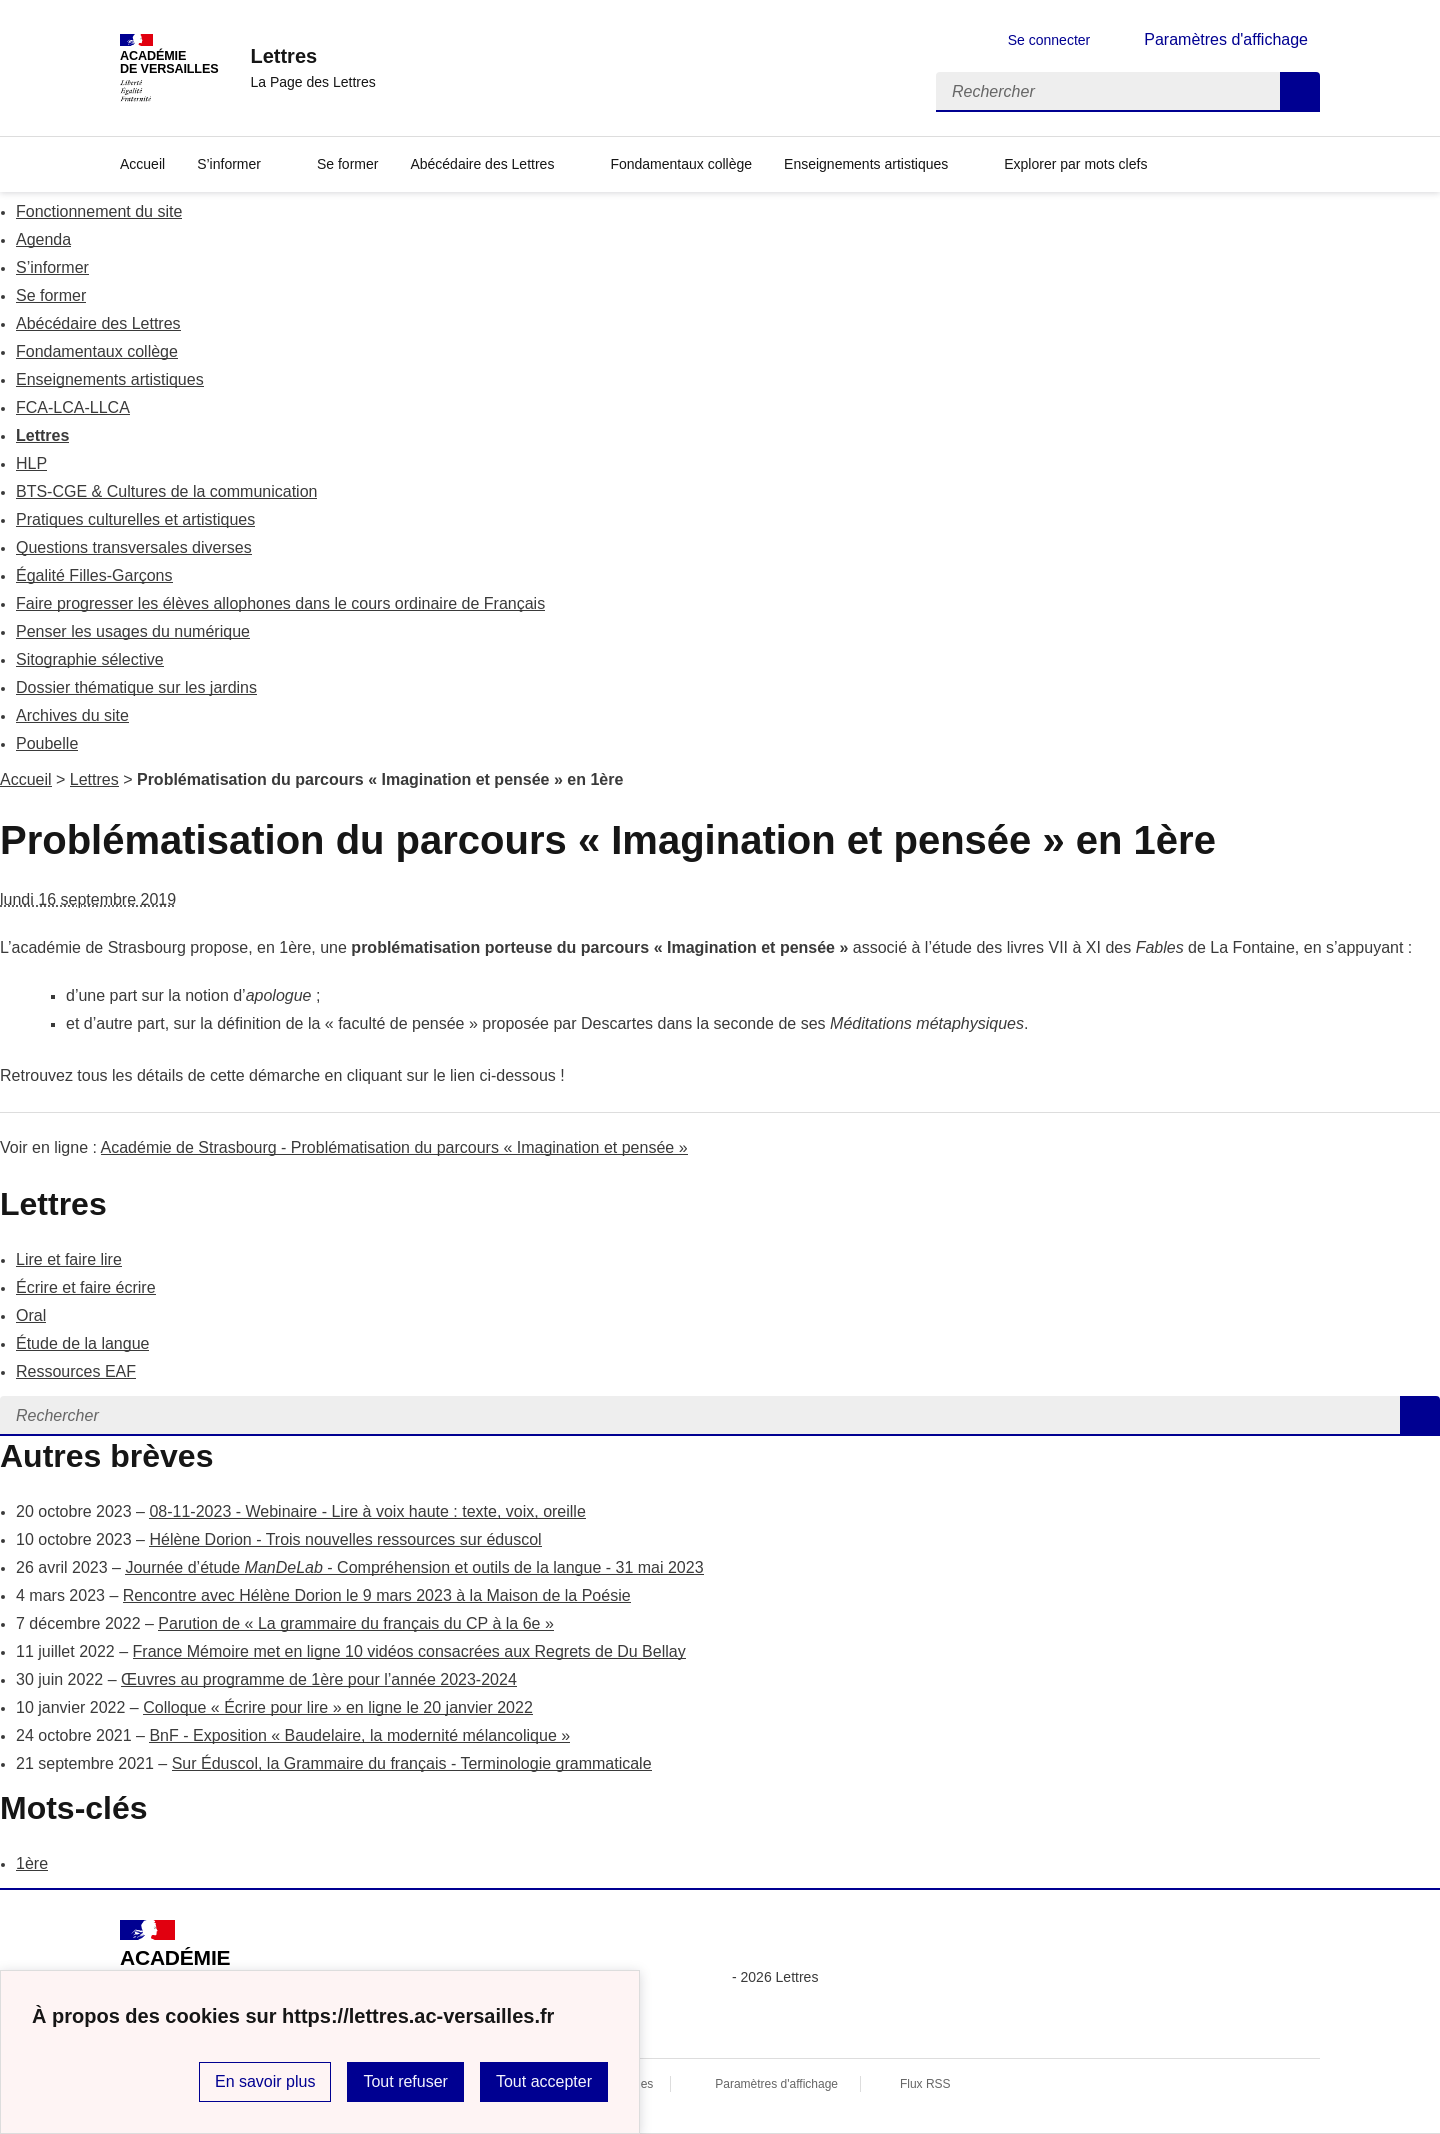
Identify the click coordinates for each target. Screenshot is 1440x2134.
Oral (31, 1315)
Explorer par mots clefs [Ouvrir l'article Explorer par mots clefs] (1075, 164)
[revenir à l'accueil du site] (312, 56)
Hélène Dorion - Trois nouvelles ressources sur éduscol (345, 1539)
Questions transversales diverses (134, 547)
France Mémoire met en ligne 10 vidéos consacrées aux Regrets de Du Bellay (409, 1651)
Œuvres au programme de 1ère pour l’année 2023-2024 (319, 1679)
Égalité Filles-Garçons (94, 575)
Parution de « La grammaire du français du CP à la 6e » (356, 1623)
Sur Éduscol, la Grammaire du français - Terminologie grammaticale (412, 1763)
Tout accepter (544, 2081)
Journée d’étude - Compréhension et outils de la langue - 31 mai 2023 (414, 1567)
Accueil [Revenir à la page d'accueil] (142, 164)
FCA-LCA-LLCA (73, 407)
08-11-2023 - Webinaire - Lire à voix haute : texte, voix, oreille (367, 1511)
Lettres (42, 435)
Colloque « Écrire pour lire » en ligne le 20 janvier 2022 (338, 1707)
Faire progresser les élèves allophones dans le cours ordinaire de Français (280, 603)
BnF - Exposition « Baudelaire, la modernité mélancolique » (359, 1735)
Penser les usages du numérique (133, 631)
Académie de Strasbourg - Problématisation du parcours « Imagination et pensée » (394, 1147)
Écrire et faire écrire (86, 1287)
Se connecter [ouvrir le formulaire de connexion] (1049, 40)
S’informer (229, 164)
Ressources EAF (76, 1371)
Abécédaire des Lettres (482, 164)
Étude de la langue (82, 1343)
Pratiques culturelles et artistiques (135, 519)
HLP (31, 463)
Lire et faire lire (69, 1259)
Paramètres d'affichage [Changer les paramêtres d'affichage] (1226, 39)
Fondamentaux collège (97, 351)
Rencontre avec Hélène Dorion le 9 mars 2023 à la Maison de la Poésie (377, 1595)
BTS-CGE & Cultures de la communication (166, 491)
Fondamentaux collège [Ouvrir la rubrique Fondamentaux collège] (681, 164)
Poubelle (47, 743)
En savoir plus (265, 2081)
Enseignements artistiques (866, 164)
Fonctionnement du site (99, 211)
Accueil (26, 779)
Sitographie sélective (90, 659)
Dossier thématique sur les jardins (136, 687)
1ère (32, 1863)
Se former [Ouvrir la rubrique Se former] (347, 164)
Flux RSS (925, 2084)
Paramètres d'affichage (776, 2084)
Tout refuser (405, 2081)
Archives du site (72, 715)
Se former (51, 295)
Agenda (43, 239)
